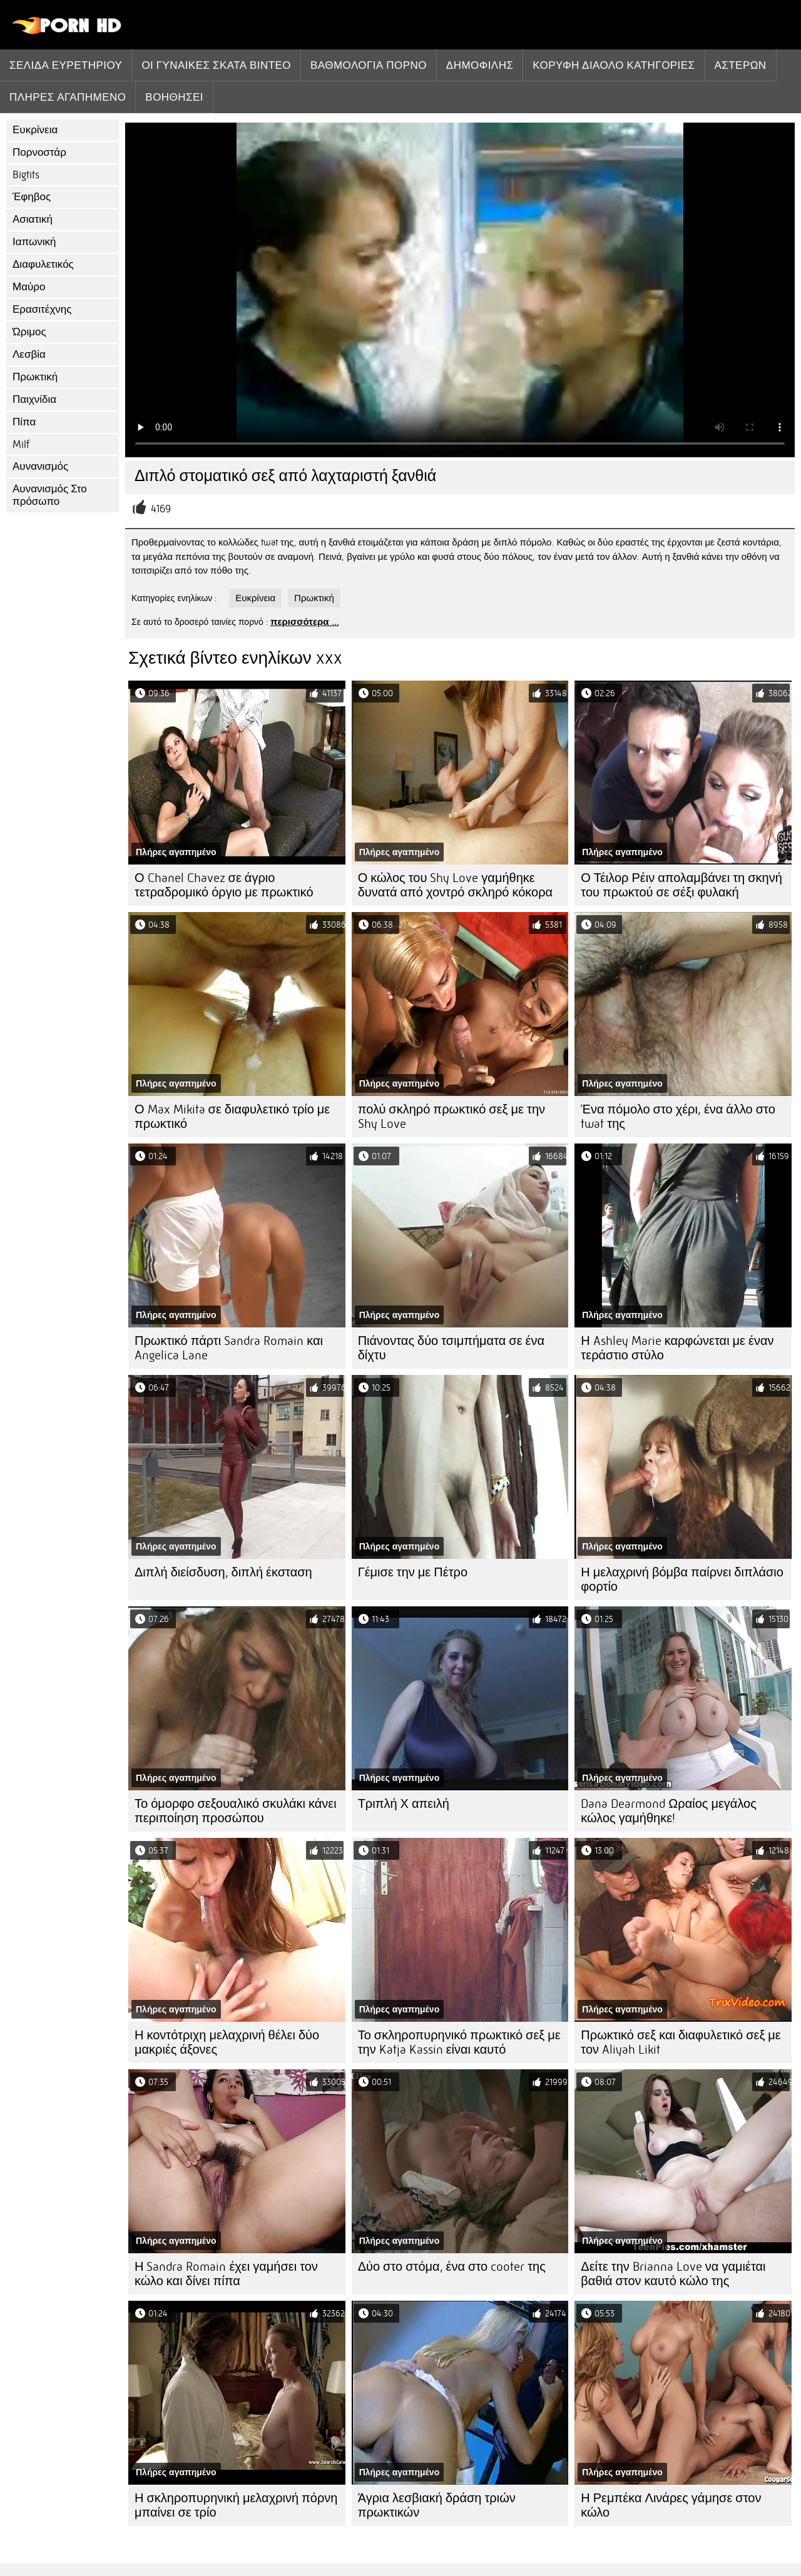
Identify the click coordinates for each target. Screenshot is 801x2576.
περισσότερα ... (304, 621)
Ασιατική (33, 219)
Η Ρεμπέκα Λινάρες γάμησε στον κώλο (671, 2505)
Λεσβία (29, 354)
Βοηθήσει (174, 97)
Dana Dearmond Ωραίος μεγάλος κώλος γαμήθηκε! (669, 1811)
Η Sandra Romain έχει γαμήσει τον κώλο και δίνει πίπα (226, 2273)
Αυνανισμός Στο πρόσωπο (50, 495)
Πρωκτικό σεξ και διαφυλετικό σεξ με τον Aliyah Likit (680, 2042)
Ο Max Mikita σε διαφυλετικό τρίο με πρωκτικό (232, 1116)
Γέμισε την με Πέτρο (412, 1572)
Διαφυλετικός (43, 264)
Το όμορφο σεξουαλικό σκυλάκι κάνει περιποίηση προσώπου (236, 1811)
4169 (161, 509)
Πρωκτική (35, 377)
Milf (21, 444)
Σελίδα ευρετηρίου (65, 65)
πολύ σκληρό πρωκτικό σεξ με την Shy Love (451, 1116)
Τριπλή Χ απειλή (403, 1804)
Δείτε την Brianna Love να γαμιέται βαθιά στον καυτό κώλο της (673, 2273)
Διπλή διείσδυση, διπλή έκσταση (223, 1572)
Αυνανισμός (40, 466)
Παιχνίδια (34, 399)
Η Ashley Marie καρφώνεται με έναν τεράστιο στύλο (677, 1348)
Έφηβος (32, 197)
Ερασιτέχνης (42, 309)
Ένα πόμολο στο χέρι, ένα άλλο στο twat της (678, 1116)
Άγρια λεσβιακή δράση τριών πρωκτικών (437, 2505)
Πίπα (24, 422)
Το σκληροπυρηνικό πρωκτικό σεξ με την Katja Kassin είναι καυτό (459, 2042)
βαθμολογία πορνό (368, 65)
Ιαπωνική (34, 242)
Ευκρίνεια (35, 130)
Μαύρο (29, 287)
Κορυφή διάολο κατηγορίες (614, 65)
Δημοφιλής (480, 65)
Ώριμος (29, 332)
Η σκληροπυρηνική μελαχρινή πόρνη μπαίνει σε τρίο (236, 2505)
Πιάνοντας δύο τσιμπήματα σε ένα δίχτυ (451, 1348)
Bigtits (26, 175)
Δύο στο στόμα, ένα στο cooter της (452, 2266)
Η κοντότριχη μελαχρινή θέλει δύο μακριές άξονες (227, 2042)
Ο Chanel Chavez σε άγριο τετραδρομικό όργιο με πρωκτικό (224, 885)
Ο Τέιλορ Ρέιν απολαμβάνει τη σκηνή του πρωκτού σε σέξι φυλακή (681, 885)
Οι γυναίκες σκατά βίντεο (216, 65)
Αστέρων (741, 65)
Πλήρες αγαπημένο (67, 97)
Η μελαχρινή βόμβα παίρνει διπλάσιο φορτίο (682, 1579)
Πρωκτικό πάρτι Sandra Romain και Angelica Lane (229, 1348)
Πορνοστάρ (39, 152)
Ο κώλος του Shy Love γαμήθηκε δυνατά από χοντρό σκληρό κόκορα (455, 885)
